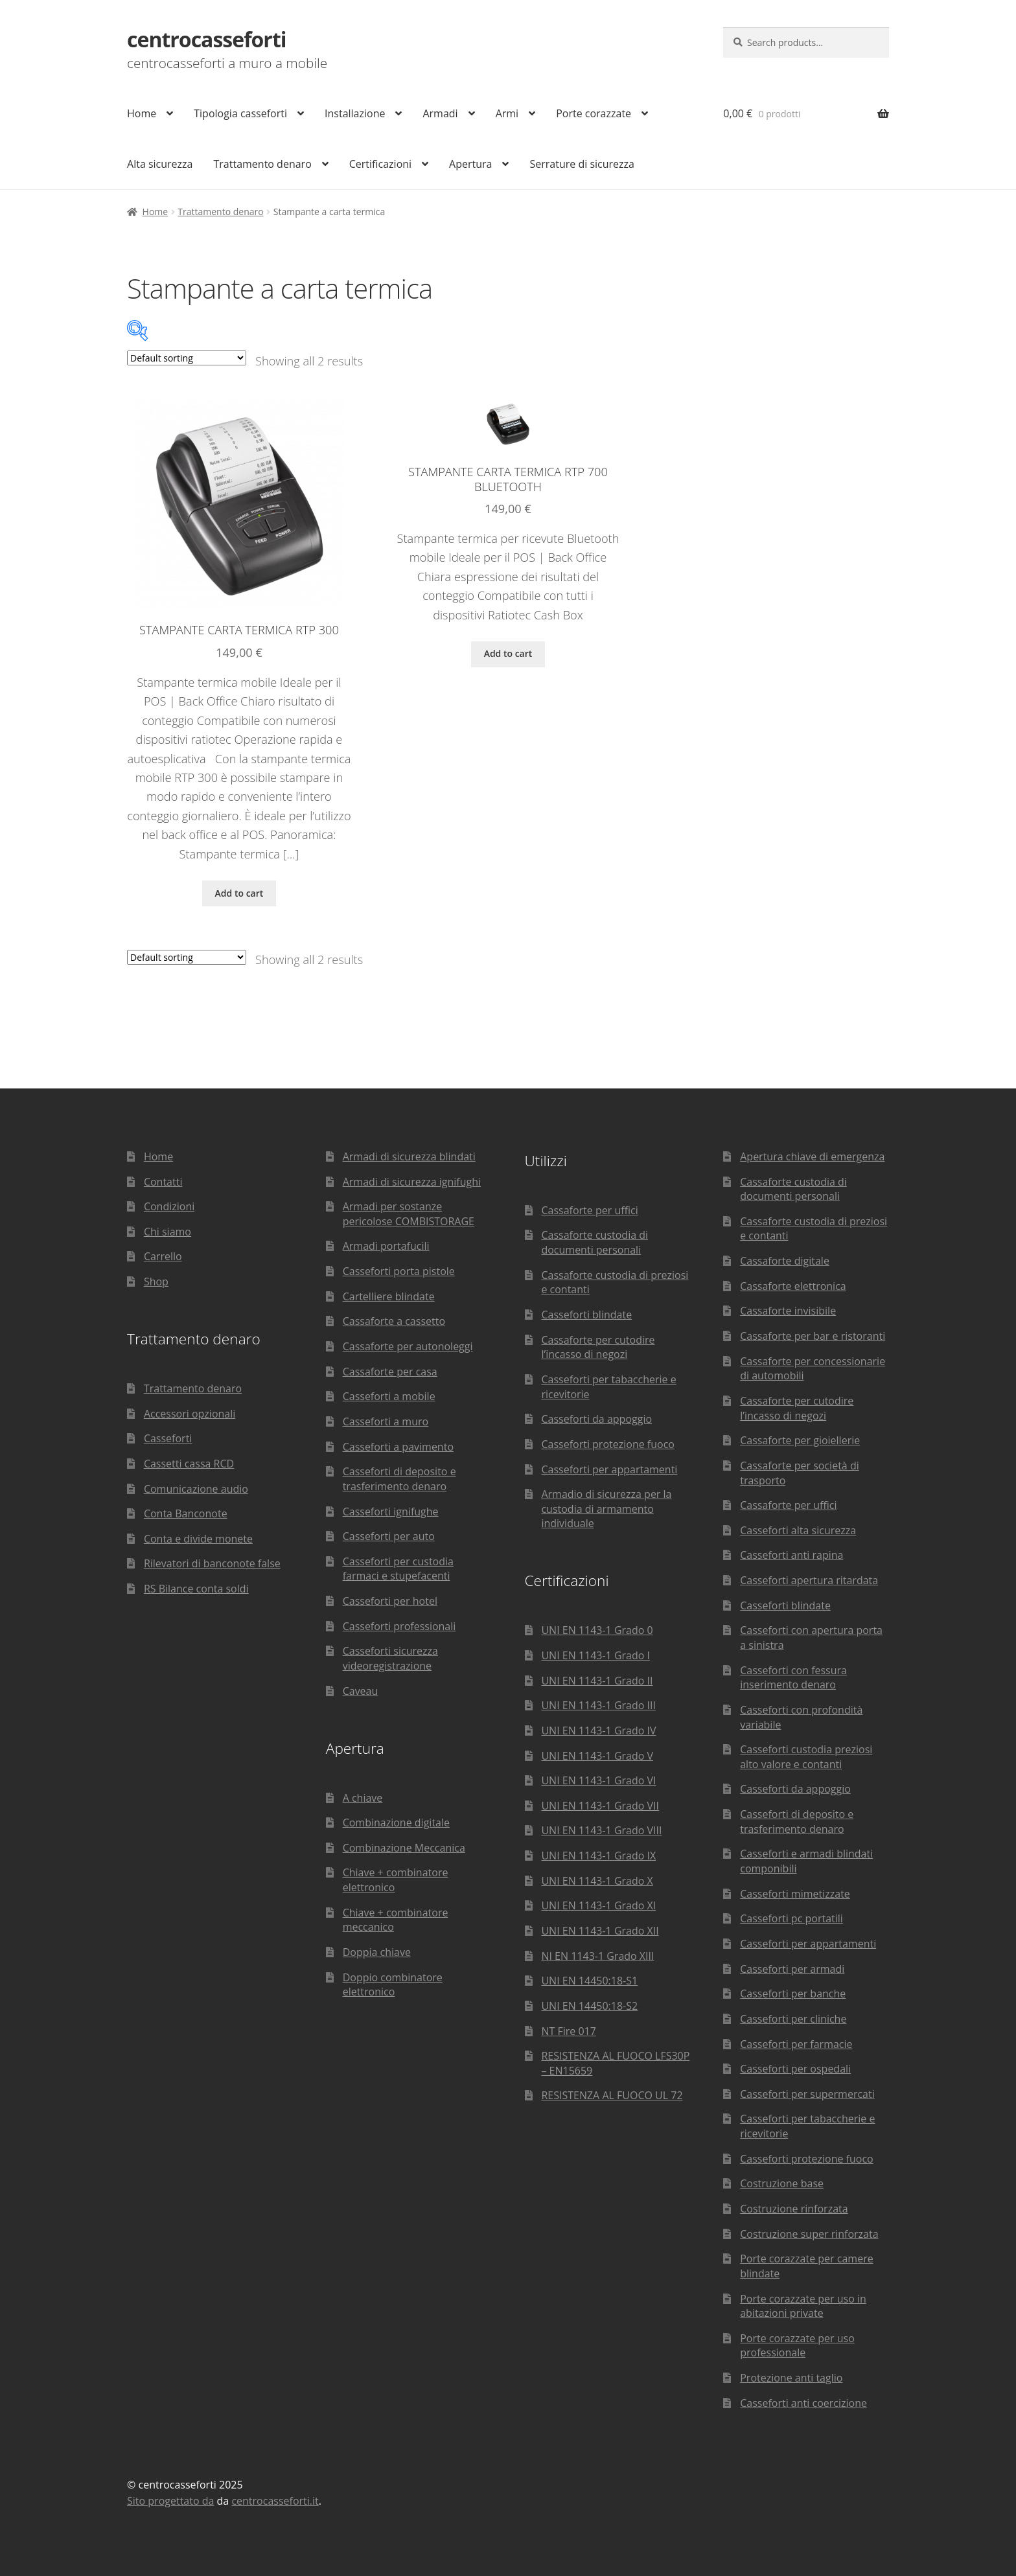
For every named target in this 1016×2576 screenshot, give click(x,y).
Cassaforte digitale (784, 1261)
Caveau (360, 1691)
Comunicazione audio (196, 1489)
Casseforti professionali (399, 1626)
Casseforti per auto (389, 1536)
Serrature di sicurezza (581, 164)
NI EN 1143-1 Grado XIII (597, 1956)
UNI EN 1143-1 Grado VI (598, 1780)
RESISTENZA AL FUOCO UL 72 (611, 2095)
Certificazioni (380, 164)
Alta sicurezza (159, 164)
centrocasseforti (206, 39)
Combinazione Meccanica (404, 1848)
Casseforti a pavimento (398, 1447)
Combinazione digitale (396, 1822)
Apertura (470, 164)
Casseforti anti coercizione (803, 2403)
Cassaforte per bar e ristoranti (812, 1336)
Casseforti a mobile (389, 1396)
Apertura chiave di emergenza (812, 1156)
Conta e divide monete (198, 1539)
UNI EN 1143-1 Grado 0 (596, 1630)
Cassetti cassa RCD (189, 1463)
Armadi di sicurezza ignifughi (412, 1182)
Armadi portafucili (386, 1246)
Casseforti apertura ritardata (809, 1580)
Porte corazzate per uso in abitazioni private (803, 2306)
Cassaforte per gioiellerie (800, 1440)
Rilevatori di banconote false (212, 1563)
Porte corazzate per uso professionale (797, 2345)
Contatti (163, 1182)
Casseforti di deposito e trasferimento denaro (399, 1478)
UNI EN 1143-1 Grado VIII (601, 1830)
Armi (507, 113)
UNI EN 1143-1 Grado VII (600, 1806)
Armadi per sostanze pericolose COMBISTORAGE (408, 1213)
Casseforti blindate (586, 1314)
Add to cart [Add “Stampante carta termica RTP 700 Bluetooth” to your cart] (508, 653)
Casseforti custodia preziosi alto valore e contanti (806, 1756)
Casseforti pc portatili (791, 1918)
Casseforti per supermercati (807, 2094)
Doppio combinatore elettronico (393, 1984)
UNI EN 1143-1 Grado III (598, 1705)
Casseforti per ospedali (795, 2069)
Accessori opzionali (189, 1414)
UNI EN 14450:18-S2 (589, 2006)
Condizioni (169, 1206)
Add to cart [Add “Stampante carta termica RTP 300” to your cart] (239, 893)
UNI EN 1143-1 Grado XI (598, 1905)
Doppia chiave (377, 1952)
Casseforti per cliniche (793, 2019)
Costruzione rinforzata (794, 2209)
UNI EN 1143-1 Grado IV (598, 1730)
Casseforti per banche (793, 1993)
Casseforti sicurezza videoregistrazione (390, 1658)
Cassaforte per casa (390, 1371)
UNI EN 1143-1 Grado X (596, 1881)
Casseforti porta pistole (399, 1271)
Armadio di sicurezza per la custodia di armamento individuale (606, 1508)
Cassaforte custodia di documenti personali (594, 1242)
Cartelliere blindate (389, 1296)
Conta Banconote (185, 1513)
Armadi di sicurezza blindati (409, 1156)
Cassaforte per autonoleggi (408, 1346)
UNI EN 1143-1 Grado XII (599, 1931)
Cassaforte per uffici (589, 1210)
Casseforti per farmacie (796, 2044)
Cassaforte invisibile (788, 1311)
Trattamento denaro (262, 164)
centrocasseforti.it (274, 2501)
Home (141, 113)
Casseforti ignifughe (391, 1511)
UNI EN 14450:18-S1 (589, 1980)
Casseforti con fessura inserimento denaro (793, 1677)
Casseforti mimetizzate (795, 1894)
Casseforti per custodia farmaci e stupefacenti (398, 1568)
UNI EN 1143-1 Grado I (595, 1655)
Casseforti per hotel (390, 1601)
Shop (156, 1281)
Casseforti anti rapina (791, 1555)
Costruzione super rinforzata (809, 2234)
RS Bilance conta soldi (196, 1588)
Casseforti (168, 1438)
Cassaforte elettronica (793, 1286)
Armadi (439, 113)
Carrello (163, 1256)
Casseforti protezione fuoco (608, 1444)
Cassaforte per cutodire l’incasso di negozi (597, 1347)
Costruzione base (782, 2183)
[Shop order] (186, 358)
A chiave (363, 1798)
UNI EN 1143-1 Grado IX (598, 1855)
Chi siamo (167, 1232)
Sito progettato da (170, 2501)
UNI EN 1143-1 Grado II (596, 1680)
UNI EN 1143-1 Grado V (597, 1756)
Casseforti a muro (385, 1421)
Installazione (355, 113)
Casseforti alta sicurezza (798, 1530)
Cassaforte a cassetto (394, 1321)
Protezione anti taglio (791, 2378)
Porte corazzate (593, 113)
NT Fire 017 (568, 2031)
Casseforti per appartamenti (609, 1469)
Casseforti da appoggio (596, 1419)
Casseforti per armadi (792, 1969)
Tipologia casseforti (240, 113)
